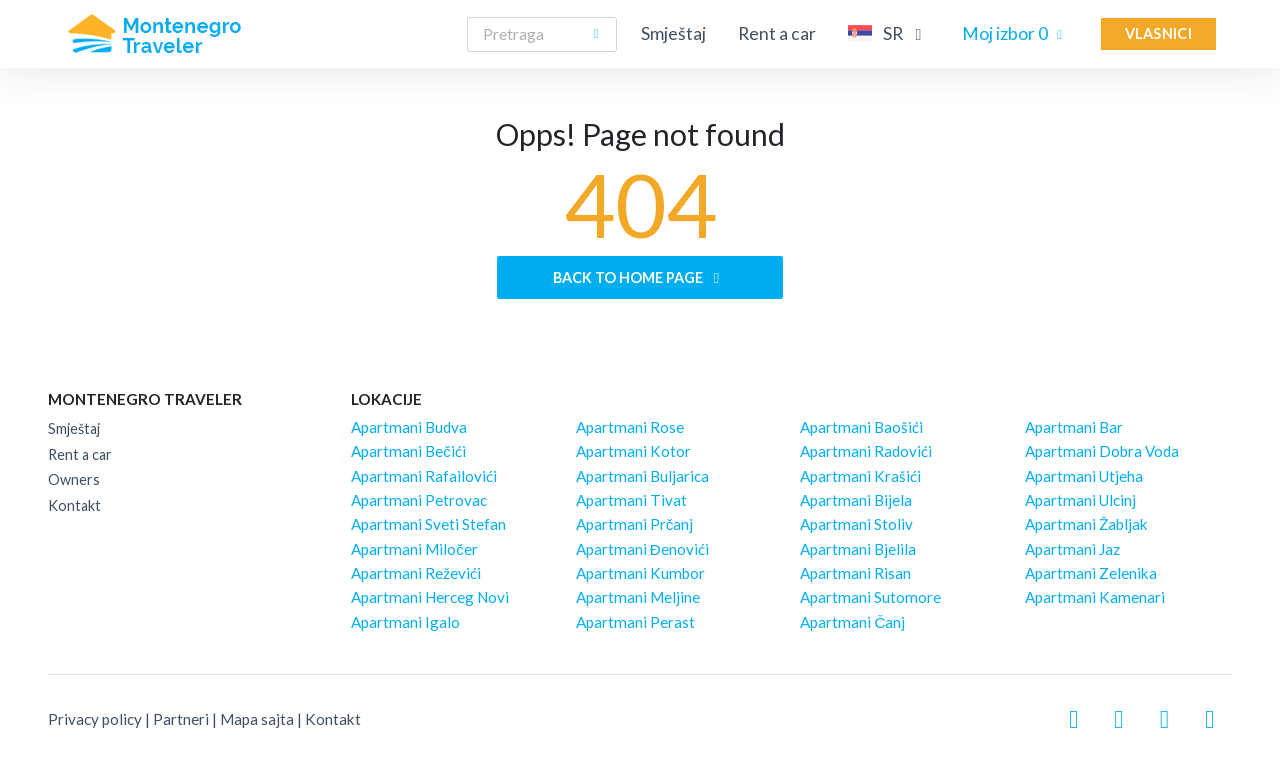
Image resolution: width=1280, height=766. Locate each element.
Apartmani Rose (630, 427)
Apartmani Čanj (852, 622)
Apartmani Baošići (861, 427)
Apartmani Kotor (633, 451)
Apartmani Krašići (860, 476)
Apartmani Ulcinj (1080, 500)
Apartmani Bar (1074, 427)
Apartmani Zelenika (1091, 573)
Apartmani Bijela (856, 500)
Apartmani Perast (635, 622)
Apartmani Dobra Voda (1102, 451)
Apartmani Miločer (414, 549)
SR (889, 33)
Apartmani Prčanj (635, 524)
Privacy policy (95, 719)
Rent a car (777, 33)
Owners (74, 479)
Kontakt (74, 505)
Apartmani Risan (855, 573)
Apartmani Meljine (638, 597)
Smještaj (673, 33)
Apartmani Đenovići (642, 549)
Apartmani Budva (409, 427)
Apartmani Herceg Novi (430, 597)
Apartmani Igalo (405, 622)
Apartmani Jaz (1072, 549)
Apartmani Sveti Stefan (428, 524)
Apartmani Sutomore (870, 597)
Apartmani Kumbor (640, 573)
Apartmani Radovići (866, 451)
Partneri (181, 719)
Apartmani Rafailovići (424, 476)
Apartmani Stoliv (856, 524)
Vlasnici (1158, 33)
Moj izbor (1015, 33)
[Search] (542, 34)
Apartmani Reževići (416, 573)
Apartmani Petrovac (419, 500)
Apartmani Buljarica (642, 476)
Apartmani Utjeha (1084, 476)
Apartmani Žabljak (1086, 524)
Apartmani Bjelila (858, 549)
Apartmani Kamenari (1095, 597)
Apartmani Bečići (408, 451)
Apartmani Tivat (631, 500)
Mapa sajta (257, 719)
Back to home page (639, 277)
